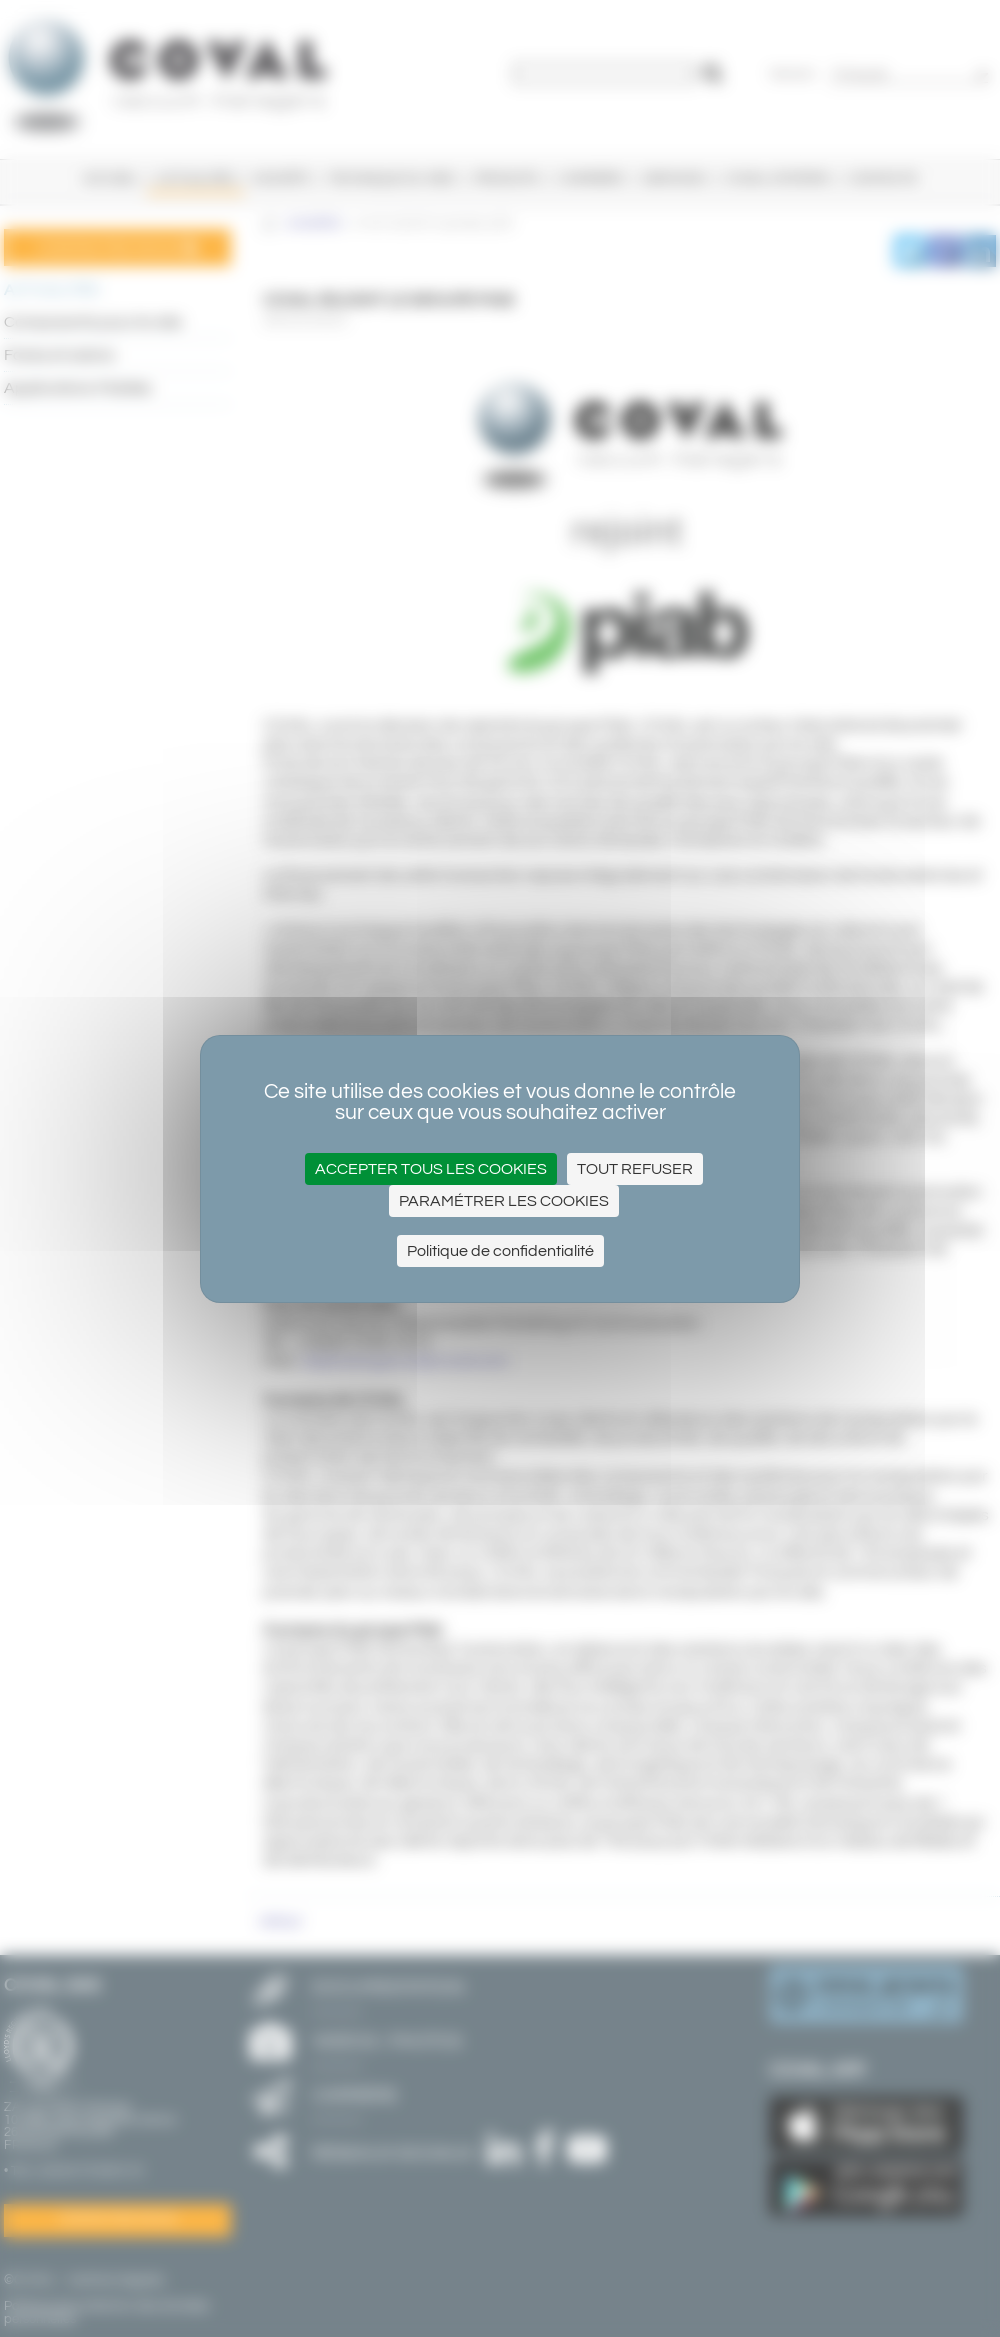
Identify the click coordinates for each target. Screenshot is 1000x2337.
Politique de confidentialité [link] (500, 1251)
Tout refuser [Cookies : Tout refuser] (635, 1169)
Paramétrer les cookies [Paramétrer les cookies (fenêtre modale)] (504, 1201)
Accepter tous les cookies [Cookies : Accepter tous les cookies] (431, 1169)
